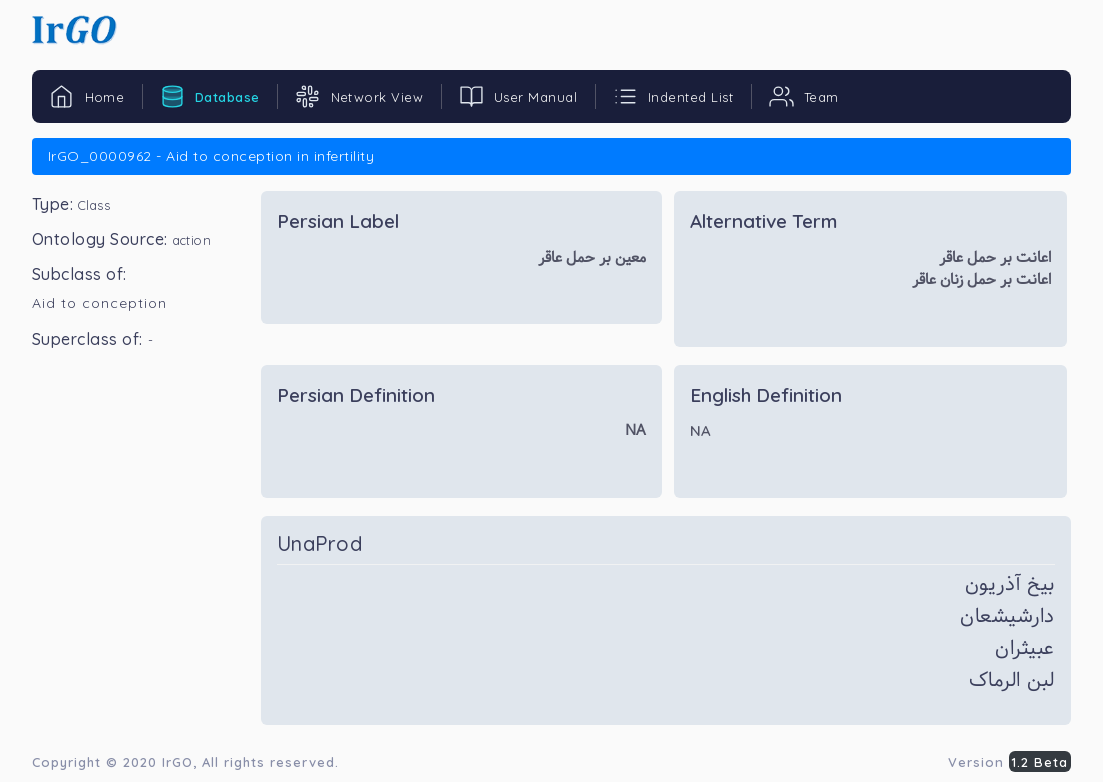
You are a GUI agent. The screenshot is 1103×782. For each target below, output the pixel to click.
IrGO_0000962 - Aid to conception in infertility (211, 156)
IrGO (177, 762)
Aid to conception (99, 303)
